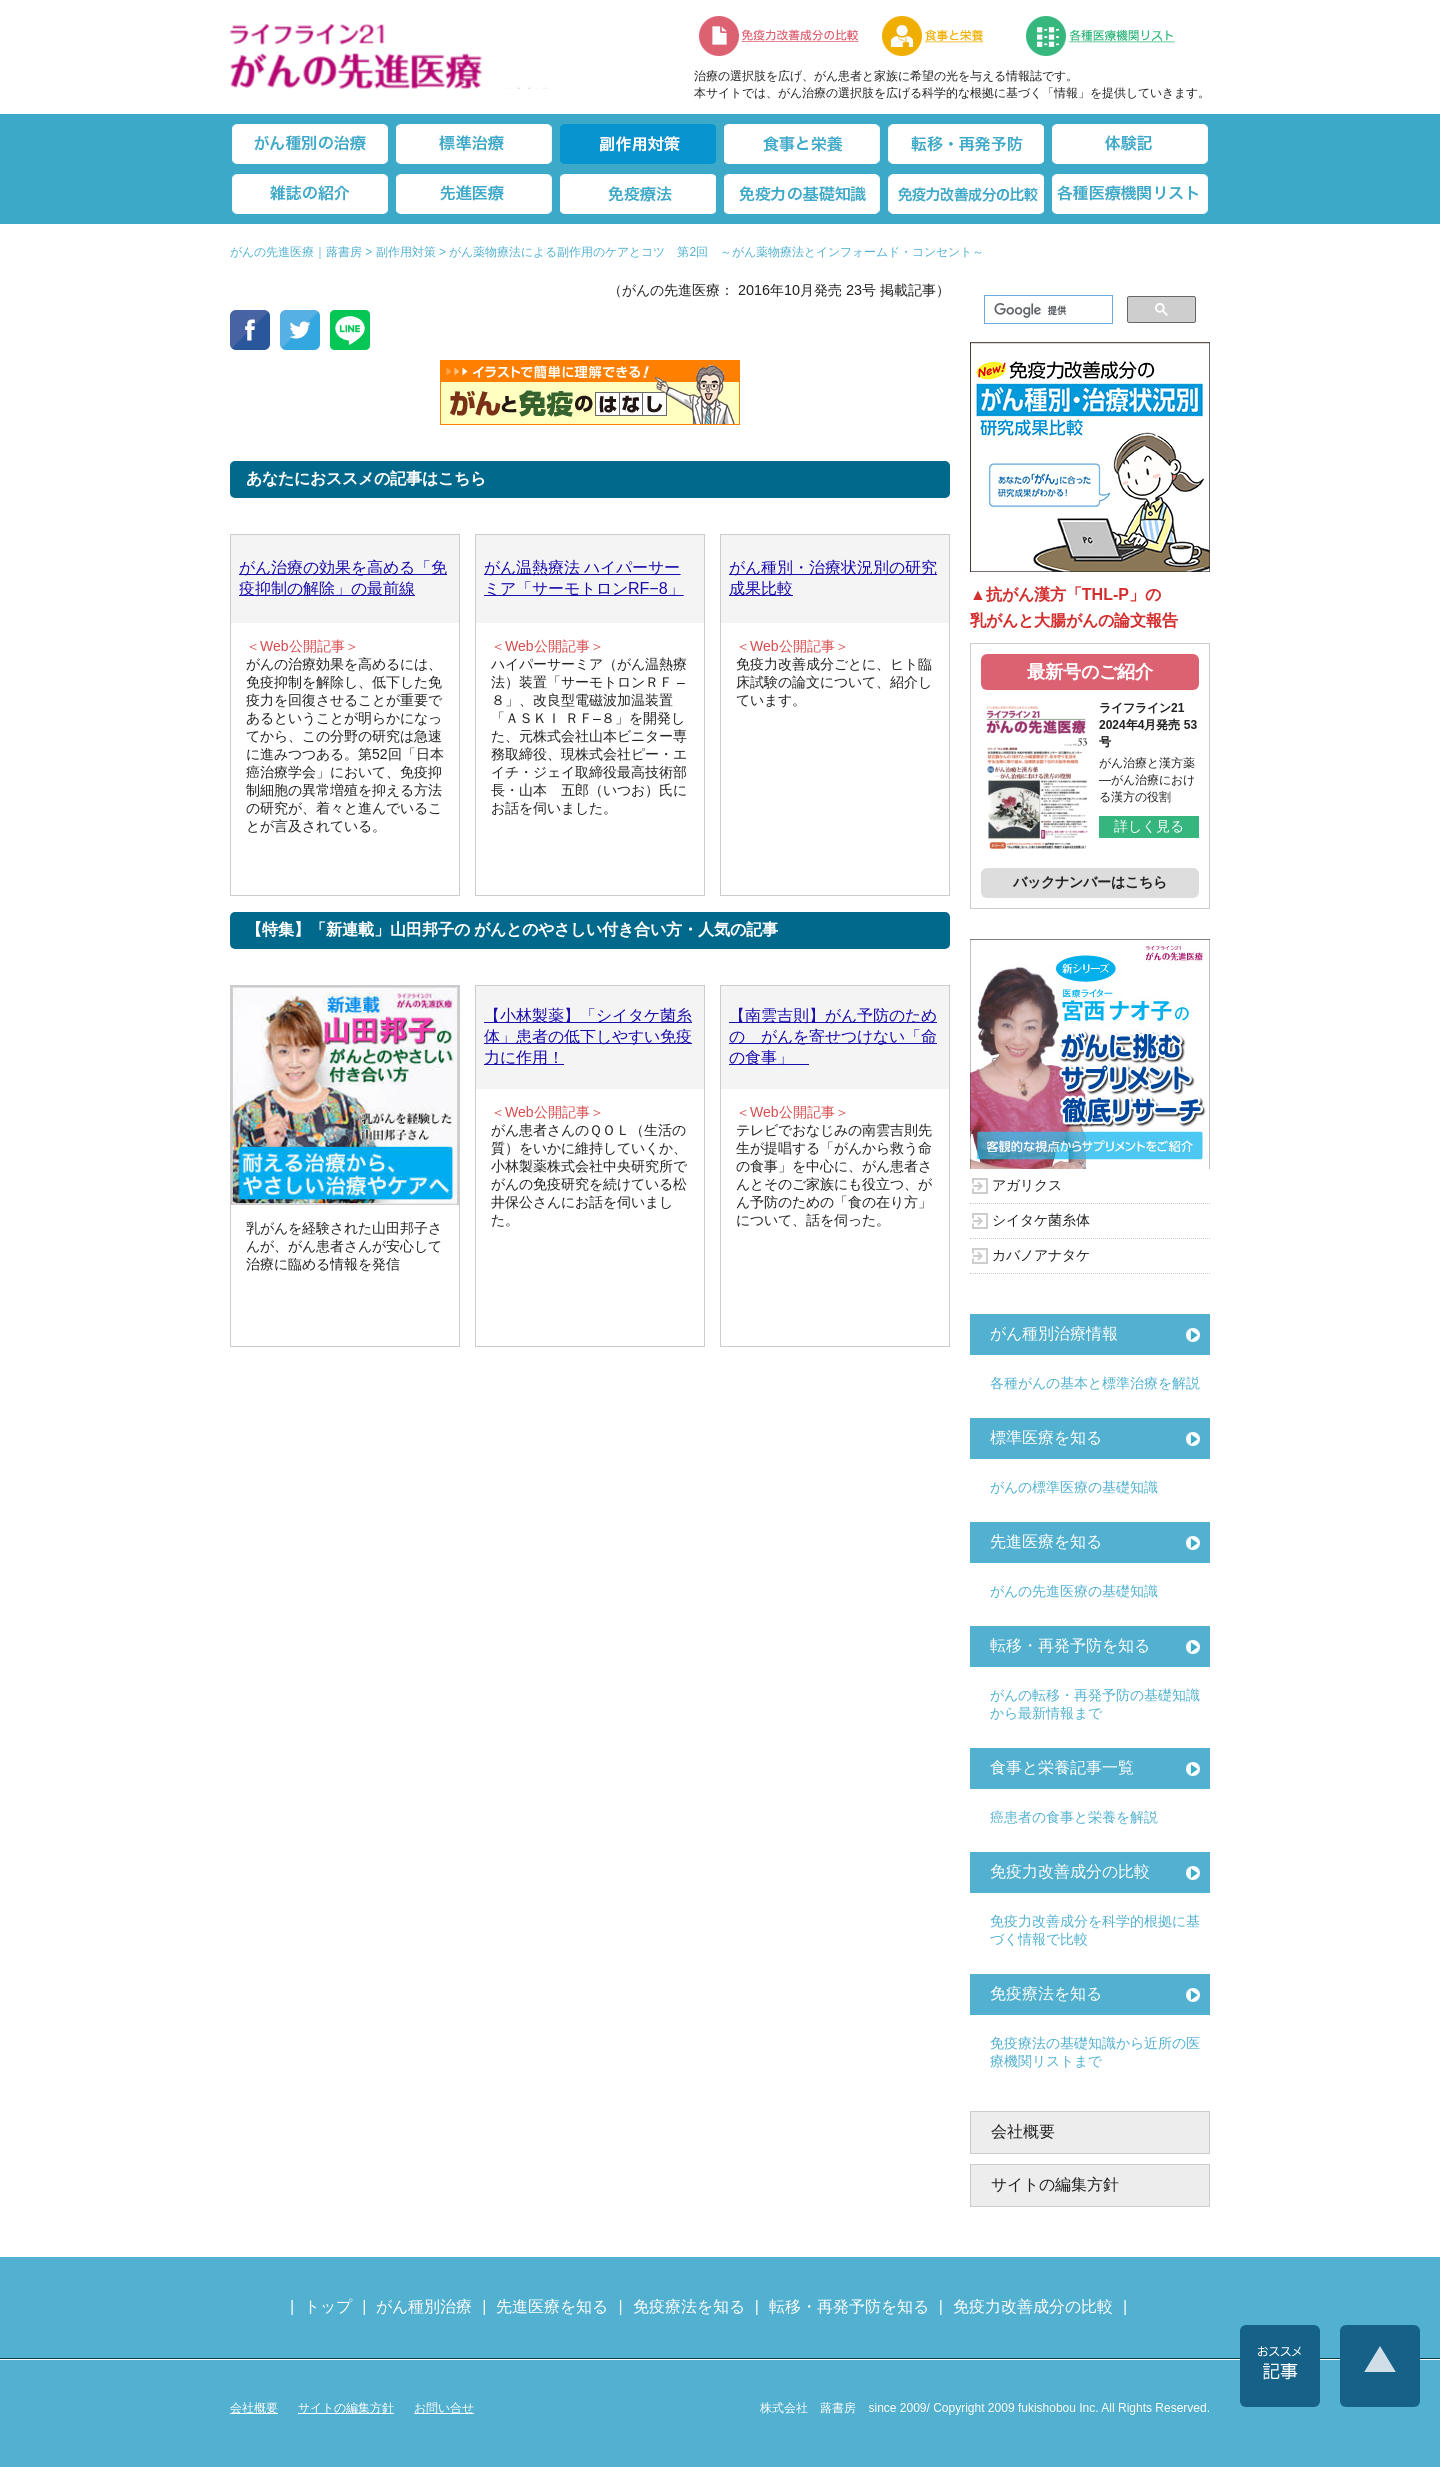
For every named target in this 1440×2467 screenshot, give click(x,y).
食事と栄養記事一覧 (1062, 1767)
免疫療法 (638, 194)
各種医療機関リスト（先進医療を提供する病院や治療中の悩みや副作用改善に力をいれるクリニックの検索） (1112, 36)
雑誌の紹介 (310, 194)
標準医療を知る (1046, 1437)
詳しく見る (1149, 826)
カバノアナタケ (1041, 1255)
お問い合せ (444, 2408)
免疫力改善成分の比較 (780, 36)
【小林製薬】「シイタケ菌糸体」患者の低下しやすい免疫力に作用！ (588, 1036)
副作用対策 (638, 144)
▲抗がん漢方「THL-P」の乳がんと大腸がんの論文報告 (1074, 607)
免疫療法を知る (1046, 1993)
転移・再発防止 (966, 144)
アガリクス (1027, 1185)
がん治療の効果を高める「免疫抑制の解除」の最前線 (343, 578)
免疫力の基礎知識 (802, 194)
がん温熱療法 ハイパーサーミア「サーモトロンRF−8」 (584, 578)
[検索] (1046, 310)
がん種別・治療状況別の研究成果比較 (833, 578)
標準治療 (474, 144)
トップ (328, 2306)
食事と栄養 (943, 36)
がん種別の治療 (310, 144)
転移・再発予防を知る (1070, 1645)
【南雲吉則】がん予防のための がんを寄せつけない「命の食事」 (833, 1036)
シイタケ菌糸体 (1041, 1220)
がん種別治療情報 (1054, 1333)
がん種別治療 (424, 2306)
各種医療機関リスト (1130, 194)
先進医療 (474, 194)
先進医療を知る (1046, 1541)
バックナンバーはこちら (1090, 882)
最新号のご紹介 (1090, 672)
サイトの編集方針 (1055, 2184)
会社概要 (1023, 2131)
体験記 (1130, 144)
